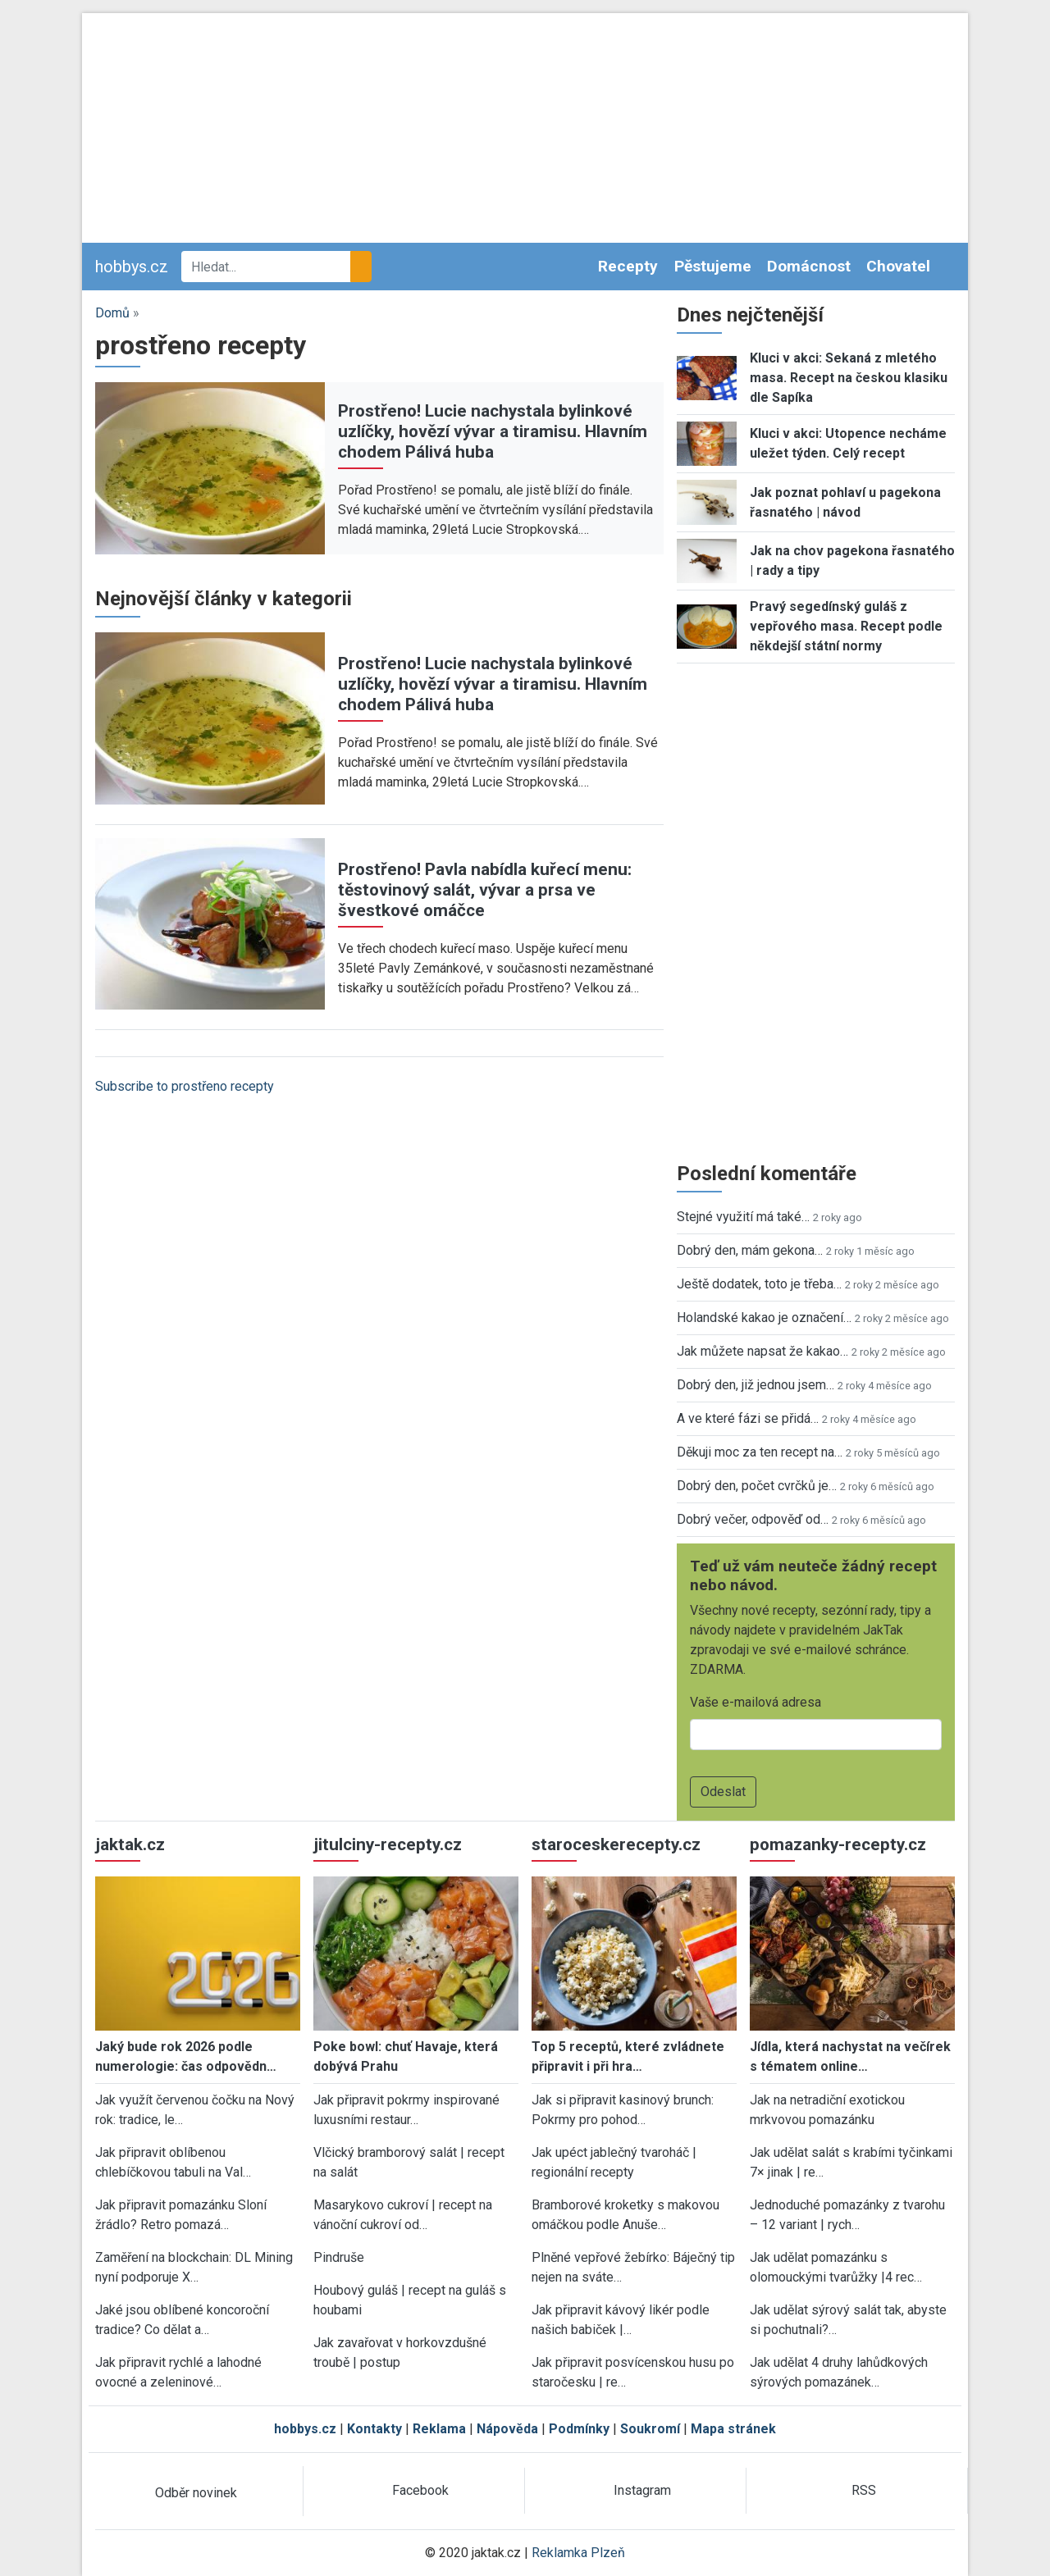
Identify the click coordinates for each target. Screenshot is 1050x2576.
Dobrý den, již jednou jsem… (755, 1385)
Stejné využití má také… (743, 1216)
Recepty (628, 266)
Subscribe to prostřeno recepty (184, 1086)
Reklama (439, 2429)
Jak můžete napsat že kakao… (762, 1351)
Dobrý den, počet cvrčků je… (757, 1485)
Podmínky (579, 2429)
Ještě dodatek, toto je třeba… (759, 1284)
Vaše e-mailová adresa (755, 1702)
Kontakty (374, 2429)
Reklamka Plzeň (578, 2552)
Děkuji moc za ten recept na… (759, 1452)
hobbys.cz (131, 266)
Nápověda (507, 2429)
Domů (112, 313)
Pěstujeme (712, 266)
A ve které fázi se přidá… (748, 1418)
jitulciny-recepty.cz (387, 1844)
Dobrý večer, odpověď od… (753, 1519)
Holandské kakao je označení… (764, 1317)
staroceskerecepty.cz (616, 1844)
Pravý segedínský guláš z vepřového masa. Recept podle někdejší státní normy (846, 626)
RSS (863, 2490)
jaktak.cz (130, 1844)
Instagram (642, 2490)
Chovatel (898, 266)
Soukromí (650, 2429)
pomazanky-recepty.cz (838, 1844)
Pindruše (338, 2257)
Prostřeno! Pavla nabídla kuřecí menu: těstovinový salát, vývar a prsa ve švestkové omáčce (485, 889)
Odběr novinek (196, 2493)
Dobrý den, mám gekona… (750, 1250)
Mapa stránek (733, 2429)
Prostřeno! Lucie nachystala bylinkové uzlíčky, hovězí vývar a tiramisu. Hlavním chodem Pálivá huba (492, 431)
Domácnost (809, 266)
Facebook (420, 2490)
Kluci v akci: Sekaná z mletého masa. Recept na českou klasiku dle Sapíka (848, 377)
